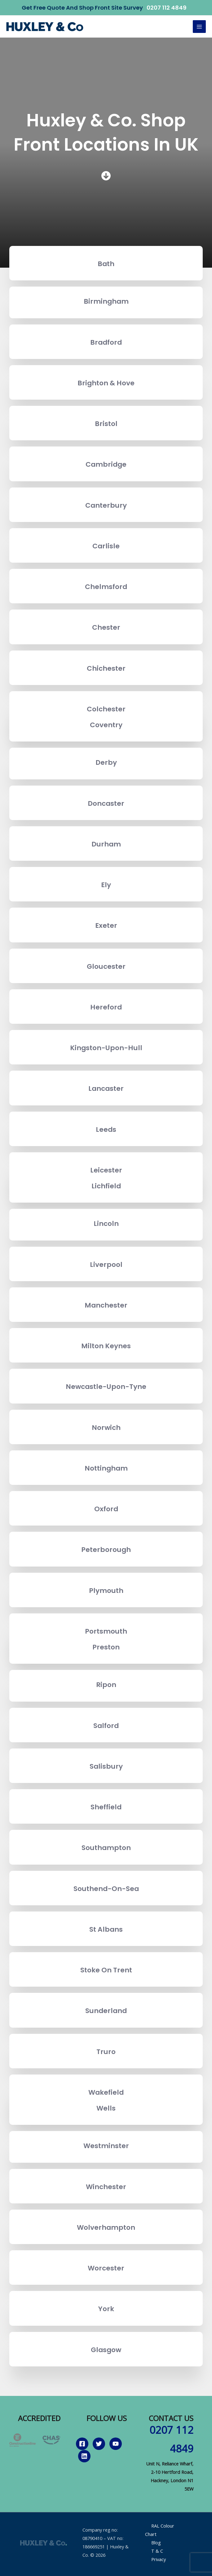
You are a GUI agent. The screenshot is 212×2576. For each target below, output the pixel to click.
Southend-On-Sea (106, 1888)
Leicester (106, 1170)
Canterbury (106, 505)
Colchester (106, 709)
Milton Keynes (106, 1346)
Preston (106, 1647)
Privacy (158, 2559)
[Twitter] (99, 2444)
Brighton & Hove (106, 383)
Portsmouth (106, 1631)
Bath (106, 264)
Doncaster (106, 803)
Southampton (106, 1848)
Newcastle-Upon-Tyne (106, 1386)
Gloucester (106, 966)
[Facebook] (82, 2444)
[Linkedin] (84, 2456)
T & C (157, 2551)
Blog (156, 2542)
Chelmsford (106, 587)
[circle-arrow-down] (106, 176)
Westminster (106, 2146)
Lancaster (106, 1088)
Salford (106, 1725)
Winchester (106, 2187)
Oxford (106, 1509)
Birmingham (106, 301)
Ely (106, 885)
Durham (106, 844)
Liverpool (106, 1264)
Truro (106, 2052)
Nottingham (106, 1468)
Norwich (106, 1427)
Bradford (106, 342)
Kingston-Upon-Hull (106, 1048)
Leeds (106, 1129)
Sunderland (106, 2011)
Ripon (106, 1684)
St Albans (106, 1929)
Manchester (106, 1305)
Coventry (106, 725)
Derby (106, 762)
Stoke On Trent (106, 1970)
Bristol (106, 424)
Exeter (106, 925)
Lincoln (106, 1223)
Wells (106, 2108)
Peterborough (106, 1549)
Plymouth (106, 1590)
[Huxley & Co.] (45, 26)
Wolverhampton (106, 2227)
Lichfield (106, 1186)
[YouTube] (115, 2444)
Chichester (106, 668)
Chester (106, 627)
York (106, 2309)
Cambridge (106, 464)
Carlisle (106, 546)
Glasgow (106, 2350)
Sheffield (106, 1807)
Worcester (106, 2268)
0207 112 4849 (167, 7)
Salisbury (106, 1766)
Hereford (106, 1007)
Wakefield (106, 2092)
